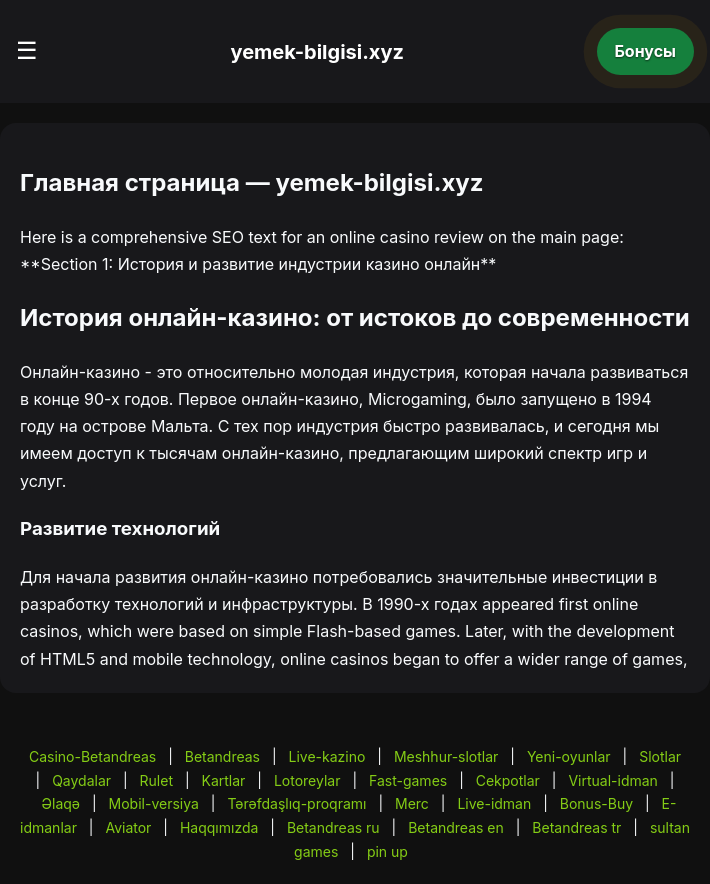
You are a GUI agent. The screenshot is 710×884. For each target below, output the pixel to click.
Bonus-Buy (596, 803)
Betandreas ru (333, 827)
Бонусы (646, 51)
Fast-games (408, 780)
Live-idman (494, 803)
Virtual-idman (612, 780)
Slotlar (660, 756)
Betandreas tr (576, 827)
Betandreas (222, 756)
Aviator (128, 827)
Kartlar (224, 780)
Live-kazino (327, 756)
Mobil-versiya (154, 803)
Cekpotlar (508, 780)
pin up (387, 851)
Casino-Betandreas (92, 756)
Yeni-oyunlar (569, 756)
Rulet (156, 780)
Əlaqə (61, 803)
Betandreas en (456, 827)
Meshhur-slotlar (446, 756)
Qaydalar (81, 780)
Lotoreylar (307, 780)
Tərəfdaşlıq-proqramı (296, 803)
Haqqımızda (219, 827)
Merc (412, 803)
